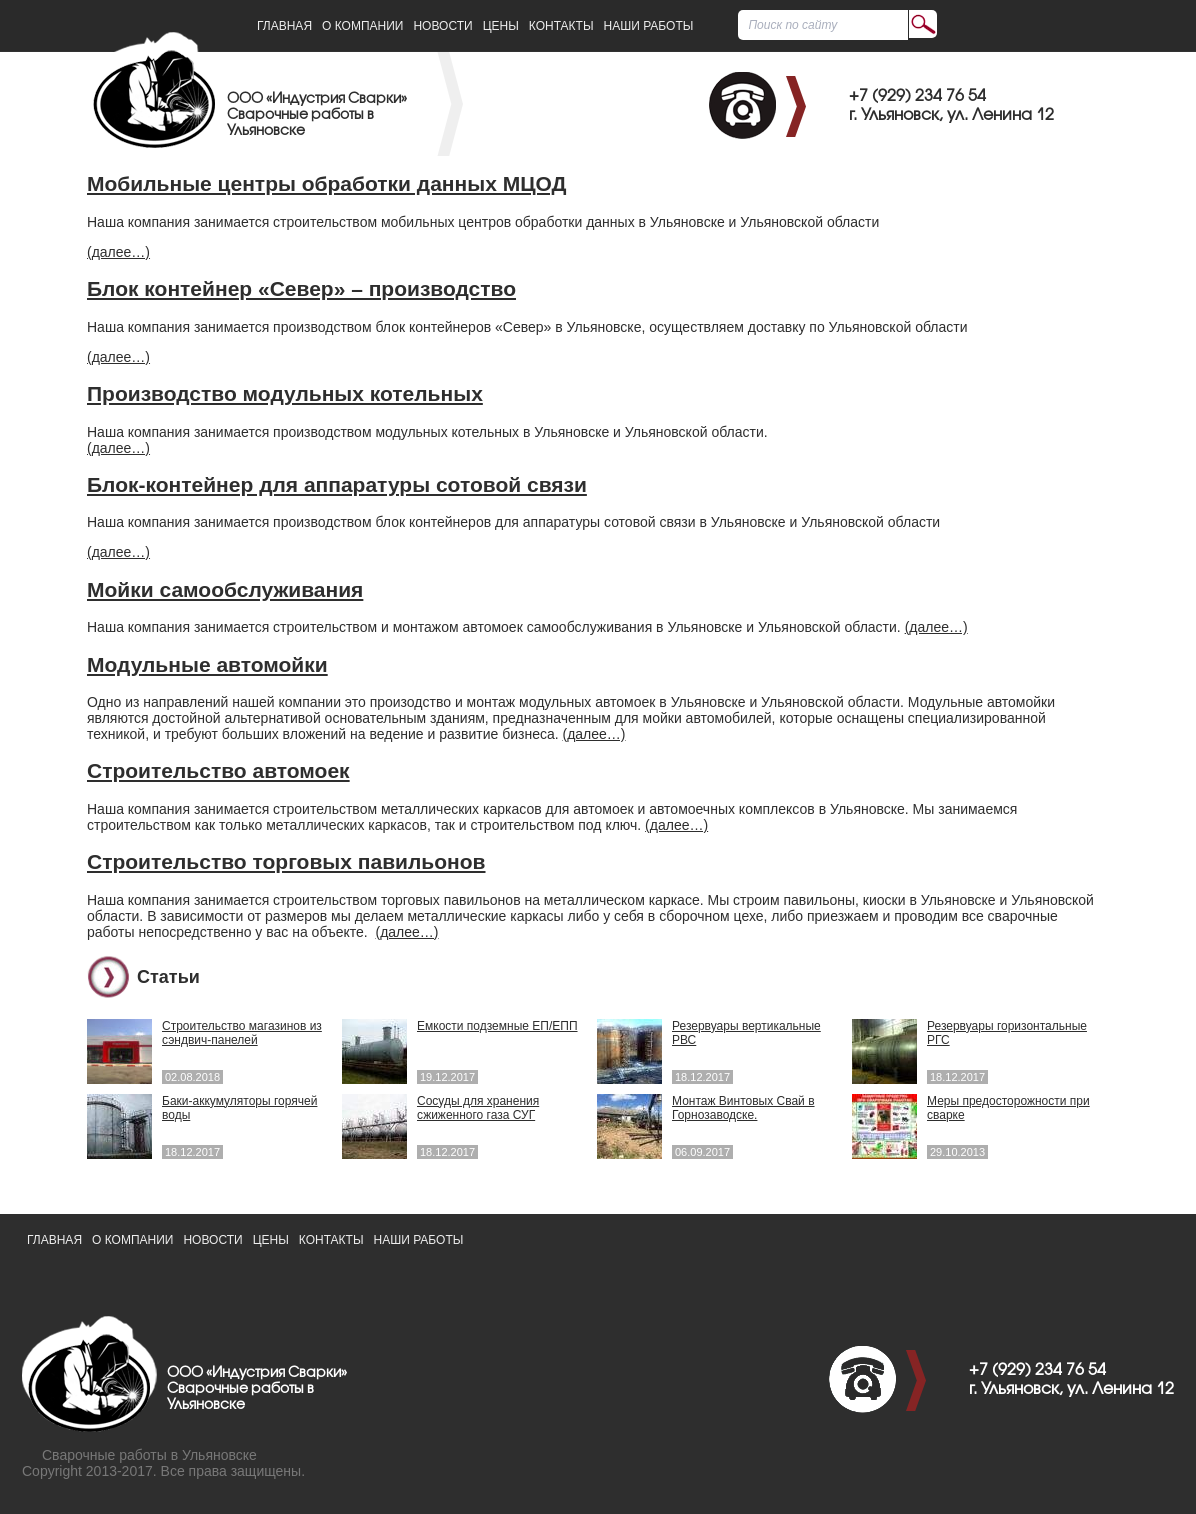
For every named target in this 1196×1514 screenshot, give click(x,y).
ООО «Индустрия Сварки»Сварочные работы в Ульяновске (317, 115)
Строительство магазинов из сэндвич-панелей (242, 1033)
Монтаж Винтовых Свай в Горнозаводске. (743, 1108)
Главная (284, 26)
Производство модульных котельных (285, 393)
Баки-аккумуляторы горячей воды (239, 1108)
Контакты (561, 26)
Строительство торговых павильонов (286, 861)
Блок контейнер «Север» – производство (301, 288)
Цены (501, 26)
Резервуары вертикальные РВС (746, 1033)
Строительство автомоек (218, 770)
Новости (442, 26)
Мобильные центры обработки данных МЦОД (327, 183)
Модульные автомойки (207, 664)
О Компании (362, 26)
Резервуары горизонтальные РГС (1007, 1033)
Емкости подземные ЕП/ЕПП (497, 1026)
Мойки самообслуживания (225, 589)
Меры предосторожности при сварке (1008, 1108)
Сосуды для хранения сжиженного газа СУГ (478, 1108)
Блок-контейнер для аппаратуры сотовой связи (337, 484)
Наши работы (649, 26)
